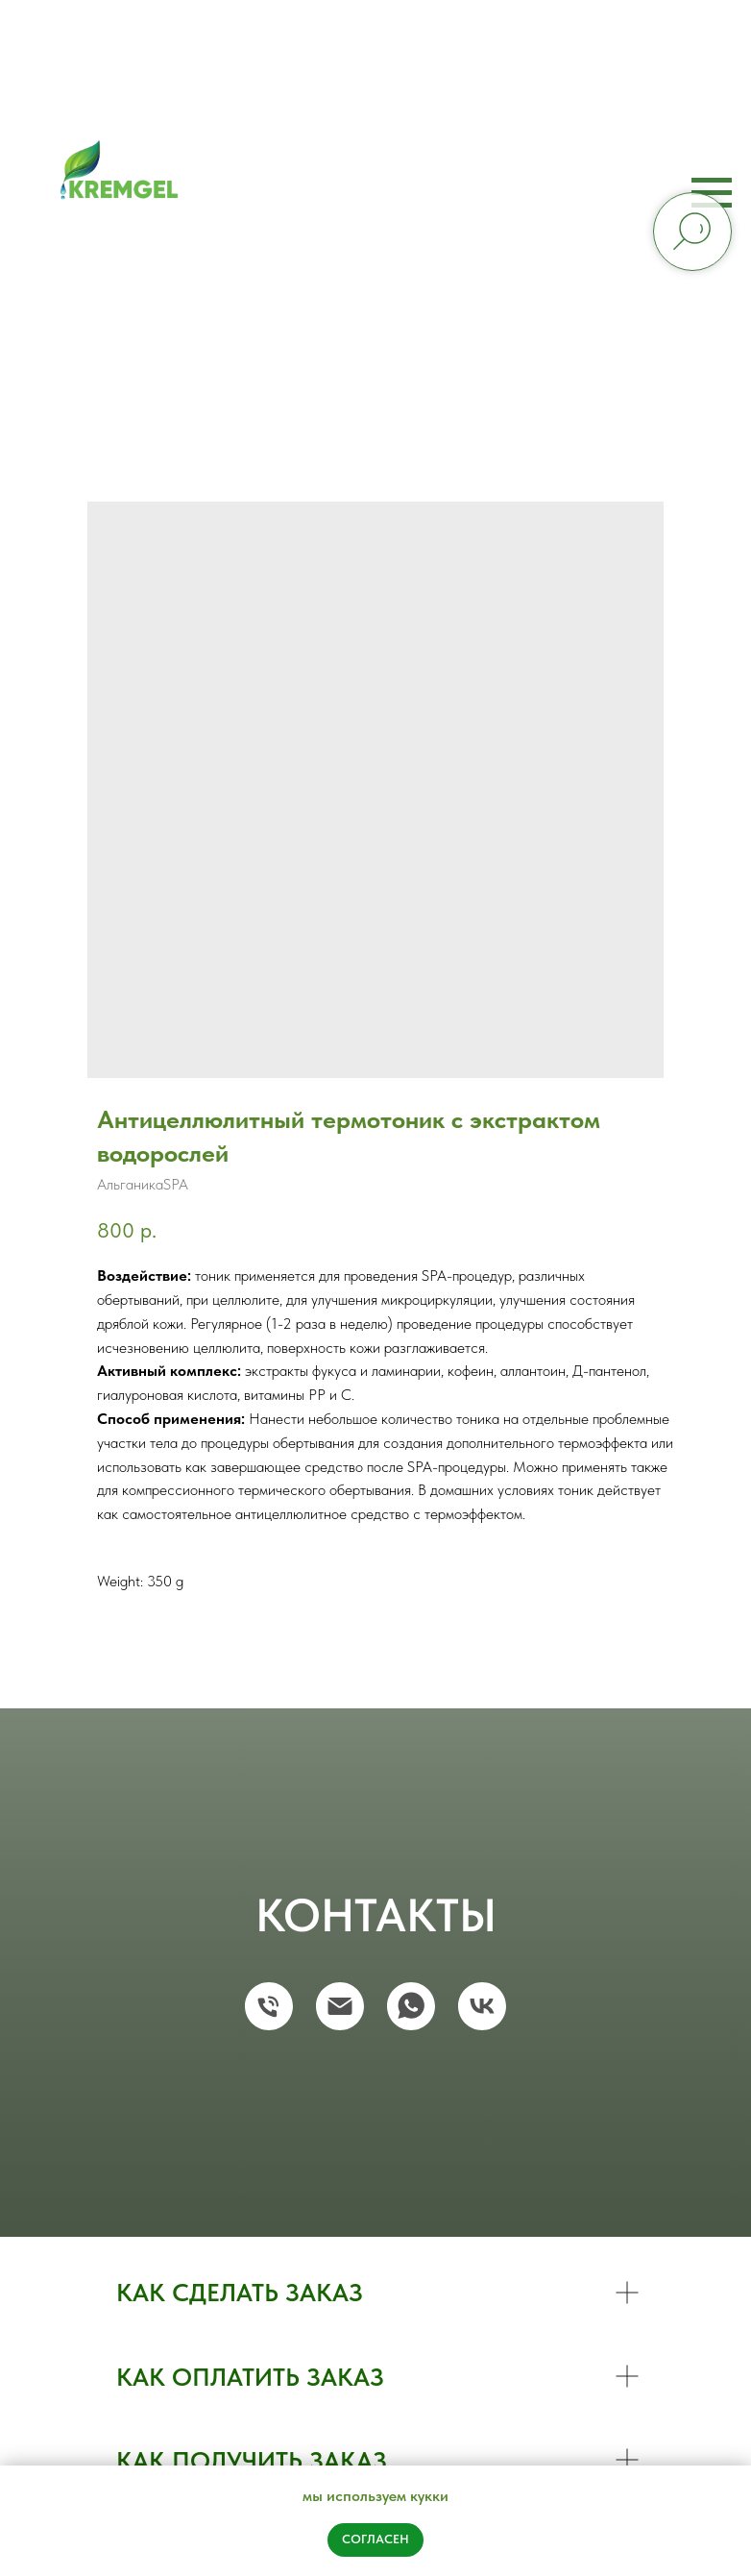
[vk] (482, 2006)
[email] (340, 2006)
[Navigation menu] (711, 193)
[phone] (269, 2006)
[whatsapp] (411, 2006)
